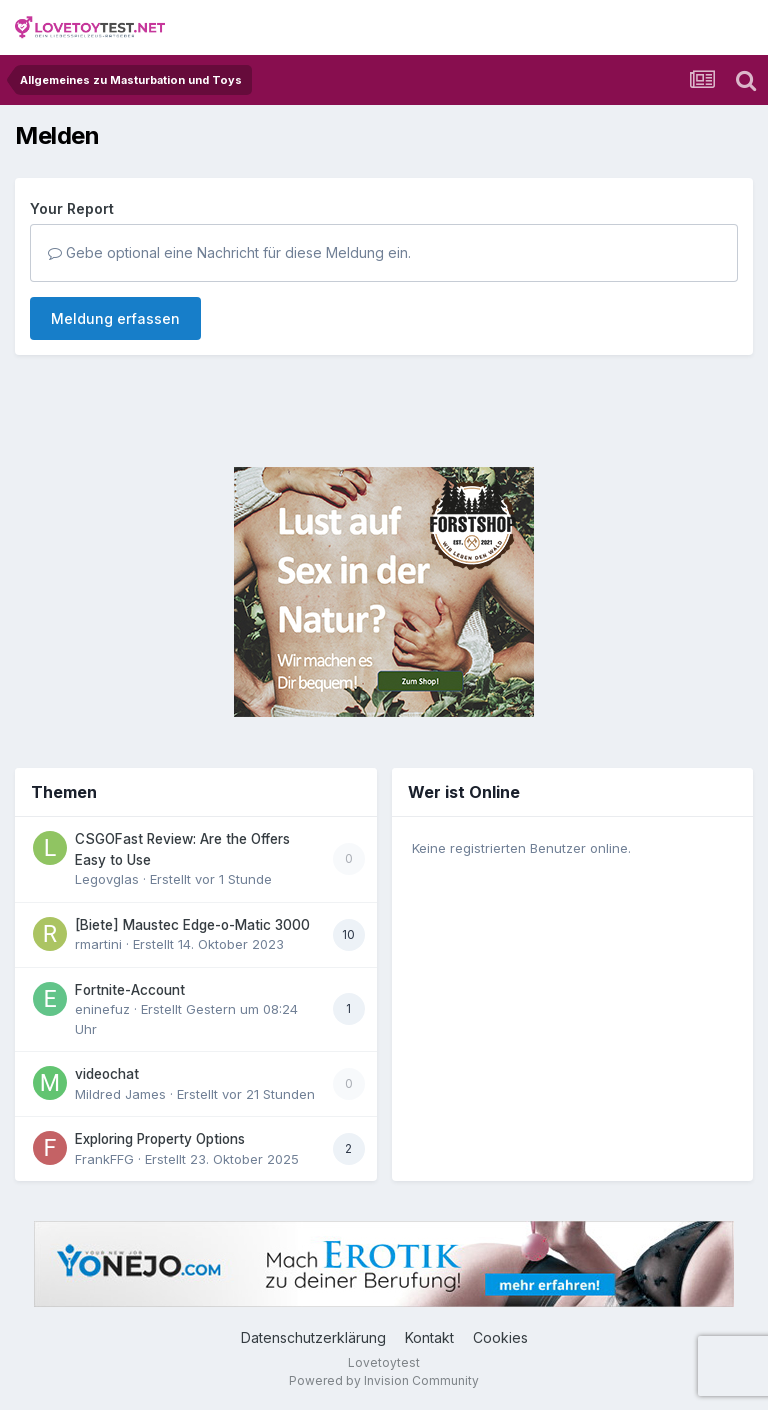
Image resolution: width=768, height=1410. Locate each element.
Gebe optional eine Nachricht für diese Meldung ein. (229, 252)
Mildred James (120, 1094)
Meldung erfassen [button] (115, 318)
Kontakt (429, 1337)
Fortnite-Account (130, 990)
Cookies (500, 1337)
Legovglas (107, 879)
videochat (107, 1074)
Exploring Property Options (160, 1139)
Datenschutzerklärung (313, 1337)
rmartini (98, 944)
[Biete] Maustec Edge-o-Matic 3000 (192, 925)
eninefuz (102, 1009)
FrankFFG (104, 1159)
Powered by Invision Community (384, 1380)
